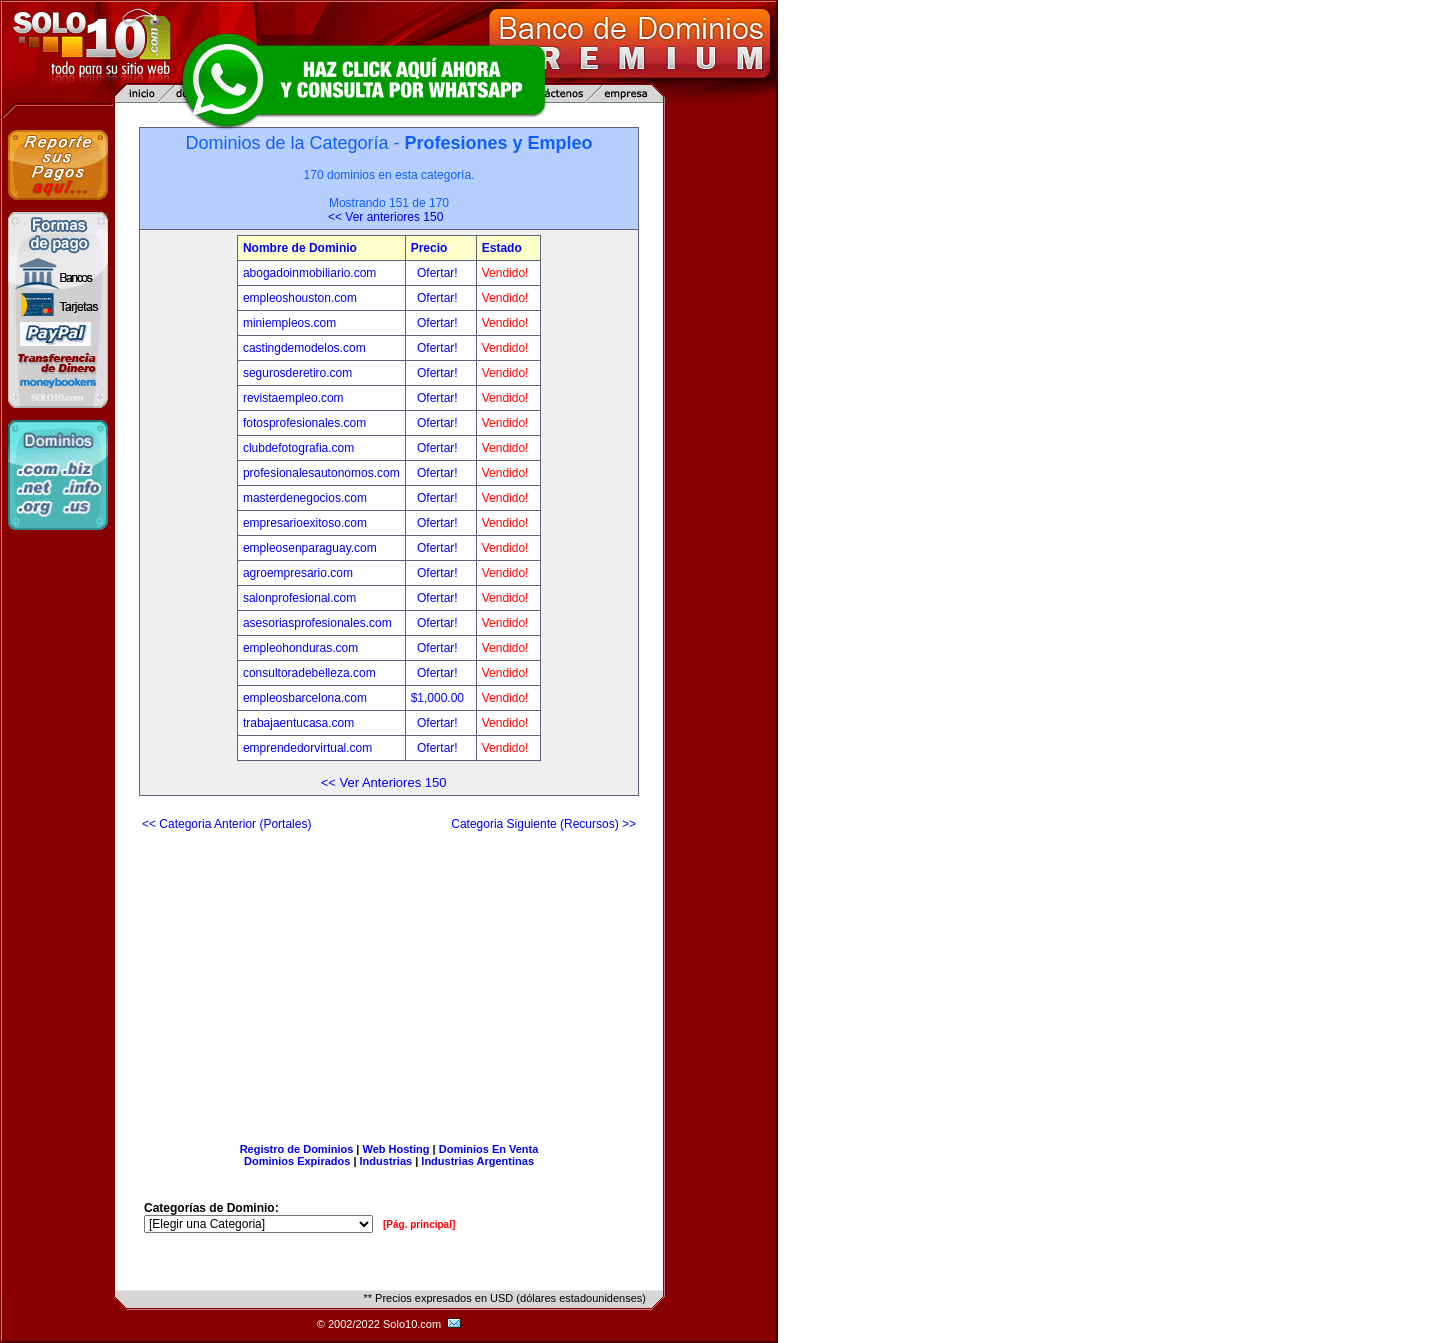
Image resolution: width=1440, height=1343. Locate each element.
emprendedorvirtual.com (307, 748)
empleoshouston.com (300, 298)
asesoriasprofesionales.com (317, 623)
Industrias (386, 1161)
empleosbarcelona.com (305, 698)
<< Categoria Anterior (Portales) (226, 824)
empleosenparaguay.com (310, 548)
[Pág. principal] (419, 1224)
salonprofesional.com (299, 598)
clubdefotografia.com (298, 448)
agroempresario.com (298, 573)
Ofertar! (439, 273)
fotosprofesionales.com (304, 423)
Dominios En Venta (489, 1149)
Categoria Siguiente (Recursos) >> (543, 824)
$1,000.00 (439, 698)
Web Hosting (396, 1149)
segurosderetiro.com (297, 373)
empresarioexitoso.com (305, 523)
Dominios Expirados (297, 1161)
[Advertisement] (389, 979)
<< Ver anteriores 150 (385, 217)
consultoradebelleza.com (309, 673)
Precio (429, 248)
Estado (502, 248)
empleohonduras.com (300, 648)
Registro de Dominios (297, 1149)
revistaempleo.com (293, 398)
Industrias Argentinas (477, 1161)
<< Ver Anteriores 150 (384, 782)
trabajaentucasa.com (298, 723)
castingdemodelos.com (304, 348)
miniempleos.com (289, 323)
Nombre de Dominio (300, 248)
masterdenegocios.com (305, 498)
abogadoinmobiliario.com (309, 273)
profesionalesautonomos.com (321, 473)
